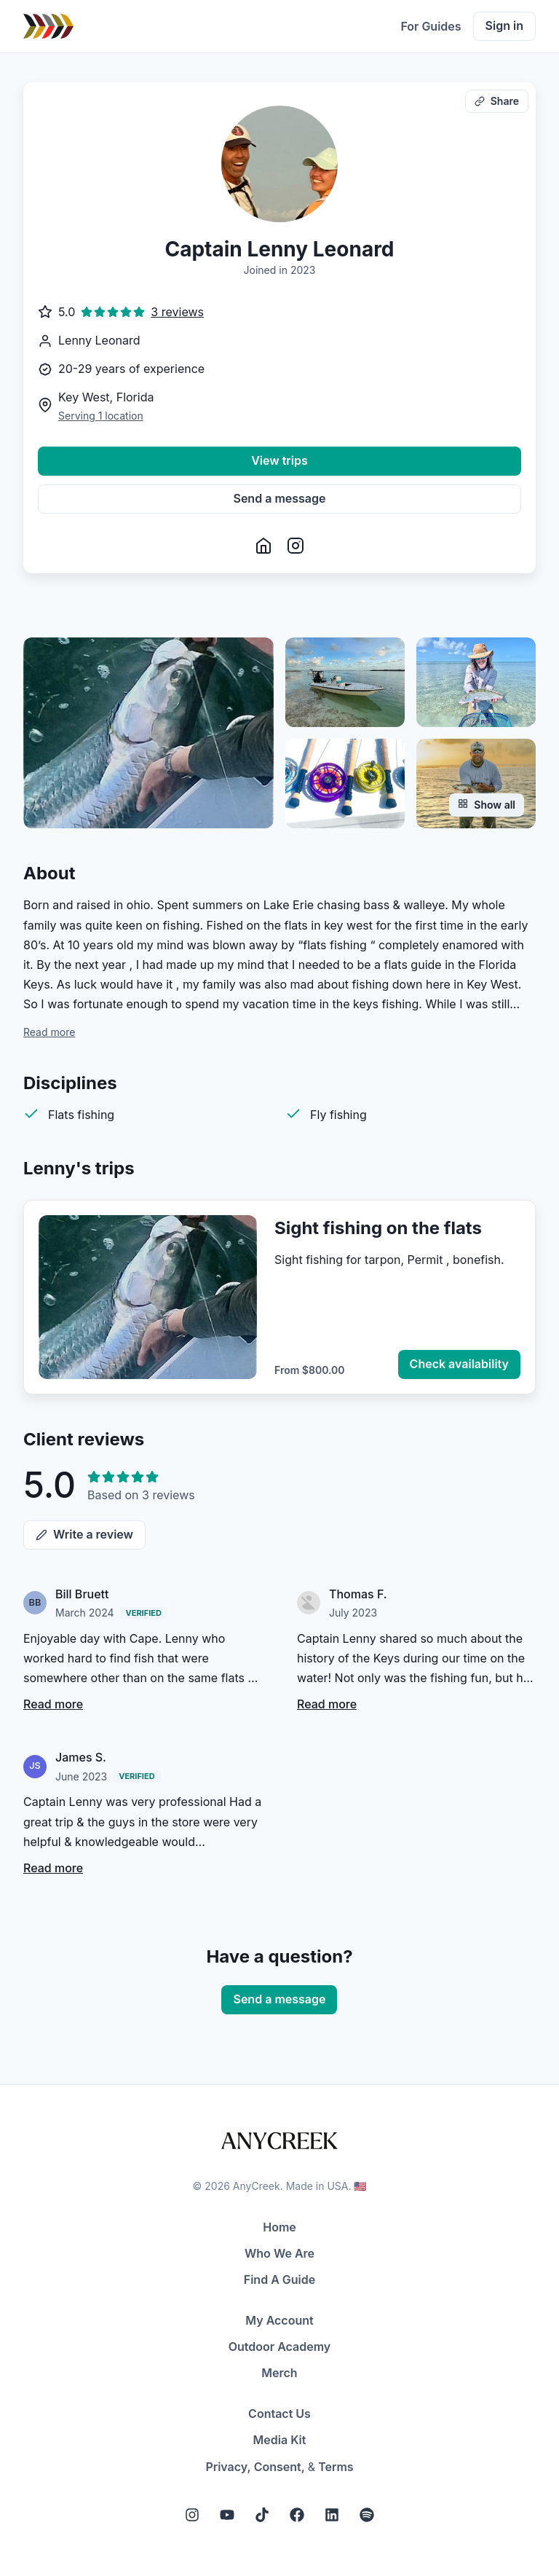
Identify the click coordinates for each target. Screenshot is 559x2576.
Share (497, 101)
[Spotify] (366, 2514)
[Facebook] (297, 2514)
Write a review (84, 1534)
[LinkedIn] (331, 2514)
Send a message (280, 498)
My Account (279, 2320)
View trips (279, 460)
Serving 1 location (100, 415)
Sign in (504, 25)
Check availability (459, 1363)
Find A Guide (279, 2279)
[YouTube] (227, 2514)
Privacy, (227, 2466)
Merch (279, 2372)
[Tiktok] (262, 2514)
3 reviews (177, 312)
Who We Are (279, 2253)
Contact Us (279, 2413)
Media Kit (279, 2439)
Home (279, 2227)
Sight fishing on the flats (378, 1227)
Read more (49, 1032)
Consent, (279, 2466)
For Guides (430, 26)
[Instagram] (192, 2514)
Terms (335, 2466)
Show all (486, 804)
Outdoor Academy (280, 2346)
